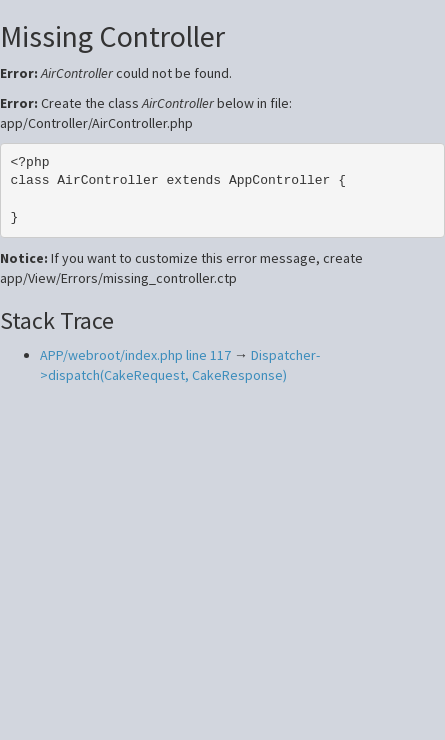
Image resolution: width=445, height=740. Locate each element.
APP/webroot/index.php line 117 (135, 355)
